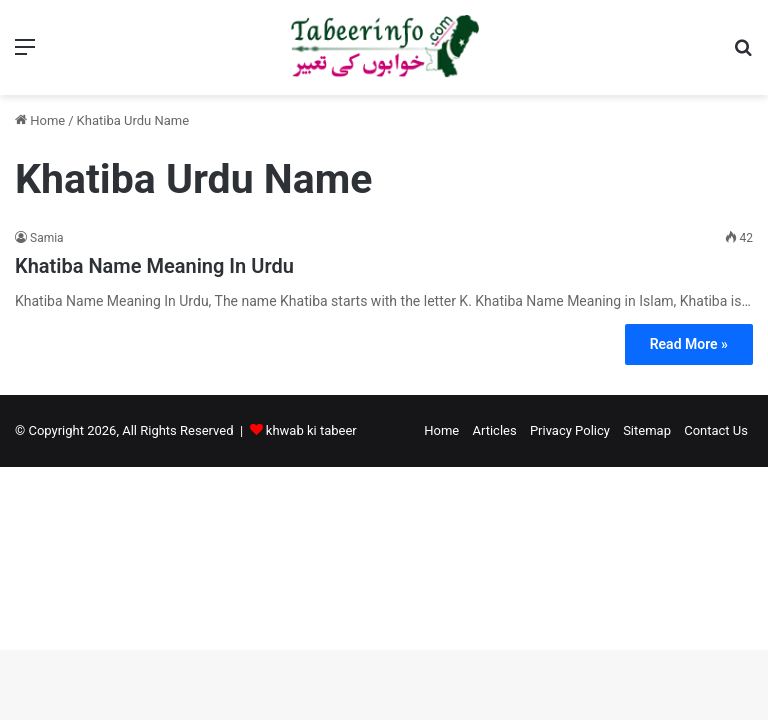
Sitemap (647, 430)
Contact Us (716, 430)
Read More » (689, 344)
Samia (47, 238)
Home (40, 120)
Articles (494, 430)
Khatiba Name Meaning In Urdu (154, 266)
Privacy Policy (570, 430)
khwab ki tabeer (311, 430)
